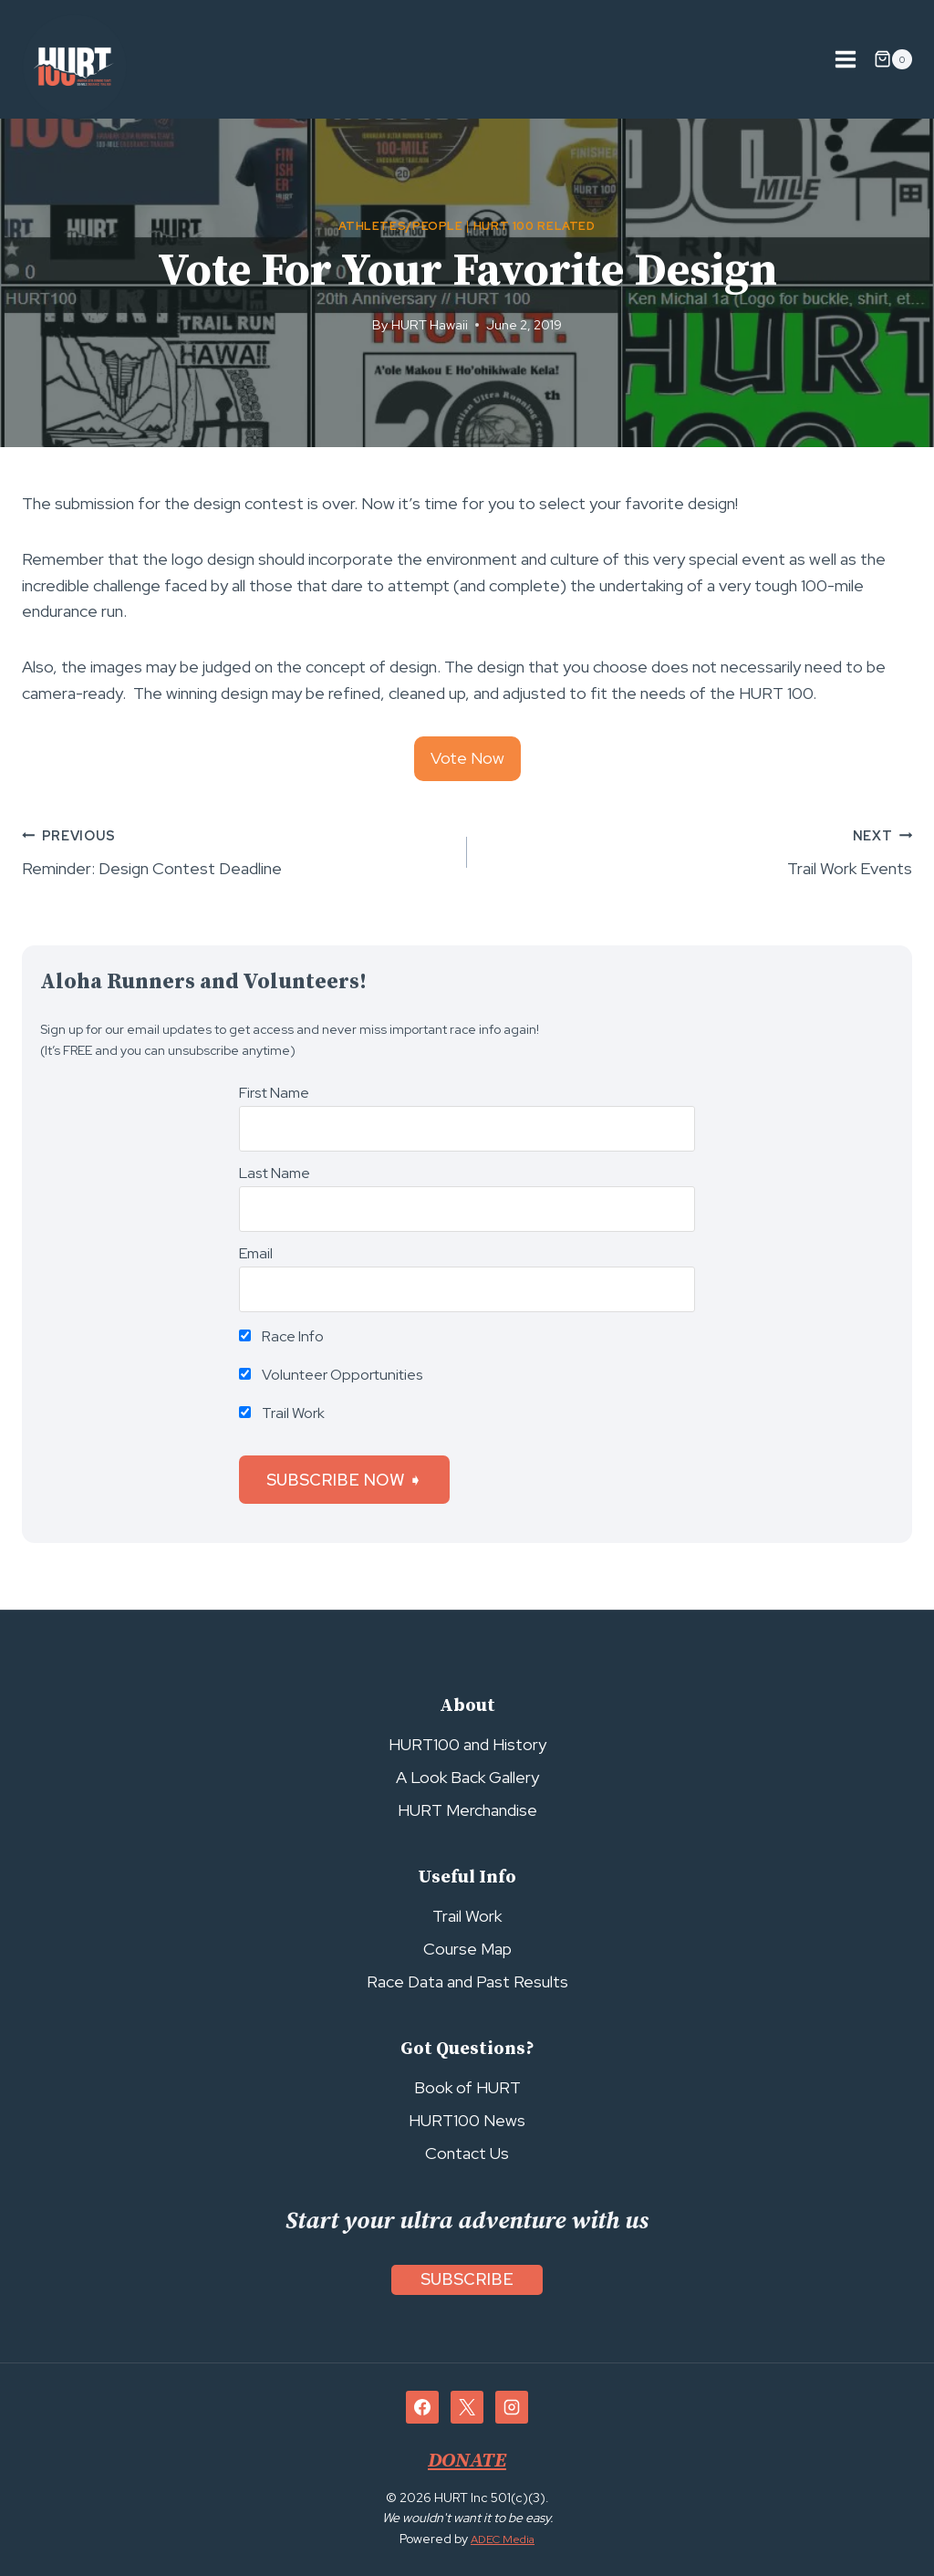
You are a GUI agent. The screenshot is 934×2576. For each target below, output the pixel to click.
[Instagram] (511, 2407)
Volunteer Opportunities (331, 1374)
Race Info (281, 1336)
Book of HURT (467, 2087)
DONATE (467, 2460)
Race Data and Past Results (467, 1981)
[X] (467, 2407)
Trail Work (282, 1413)
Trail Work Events (697, 851)
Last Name (274, 1173)
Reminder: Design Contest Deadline (236, 851)
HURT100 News (467, 2120)
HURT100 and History (467, 1744)
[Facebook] (422, 2407)
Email (256, 1253)
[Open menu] (845, 59)
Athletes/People (400, 226)
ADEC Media (503, 2538)
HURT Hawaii (429, 324)
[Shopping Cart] (893, 59)
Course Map (467, 1948)
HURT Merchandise (467, 1809)
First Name (274, 1092)
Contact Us (467, 2153)
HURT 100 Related (534, 226)
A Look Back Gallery (467, 1777)
